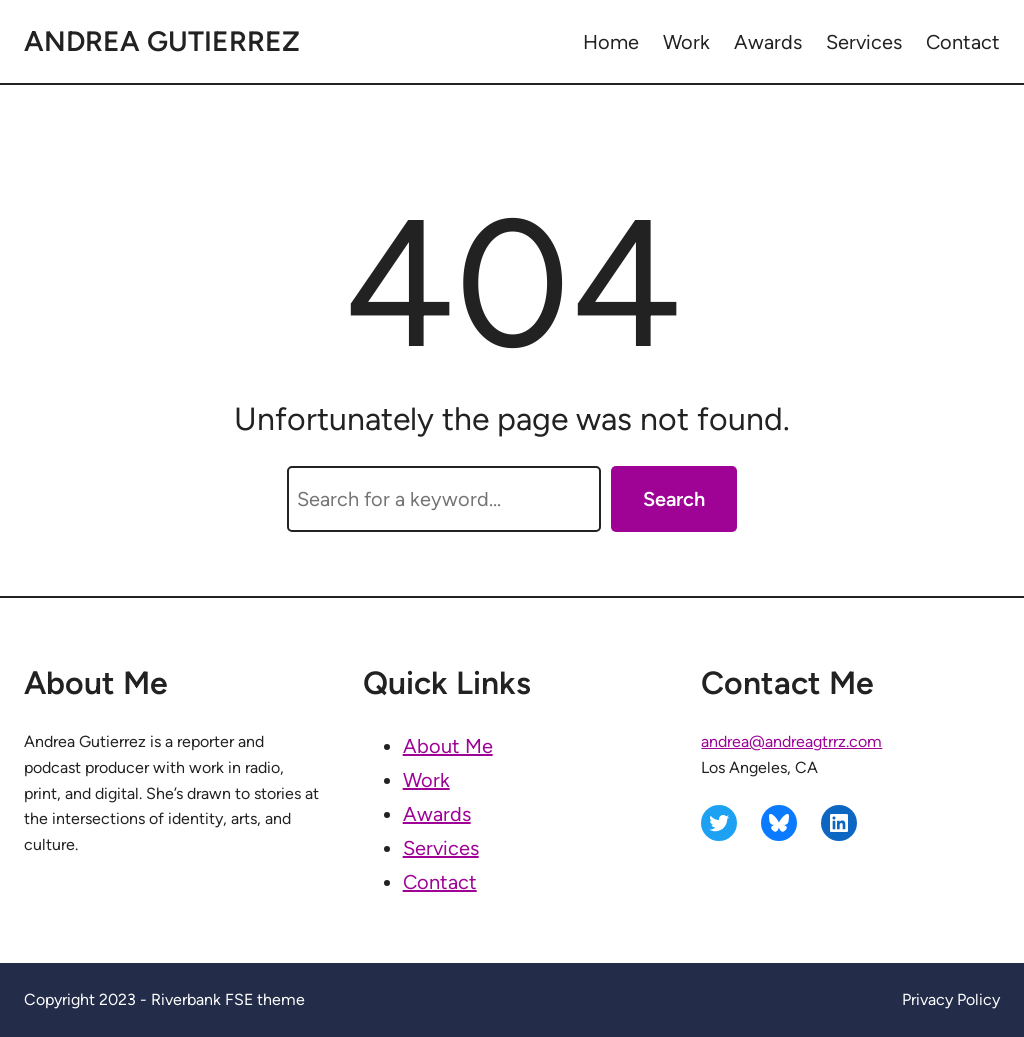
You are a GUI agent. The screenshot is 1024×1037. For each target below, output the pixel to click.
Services (441, 848)
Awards (437, 814)
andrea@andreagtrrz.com (791, 741)
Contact (440, 882)
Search (674, 499)
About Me (448, 746)
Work (426, 780)
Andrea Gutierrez (162, 41)
